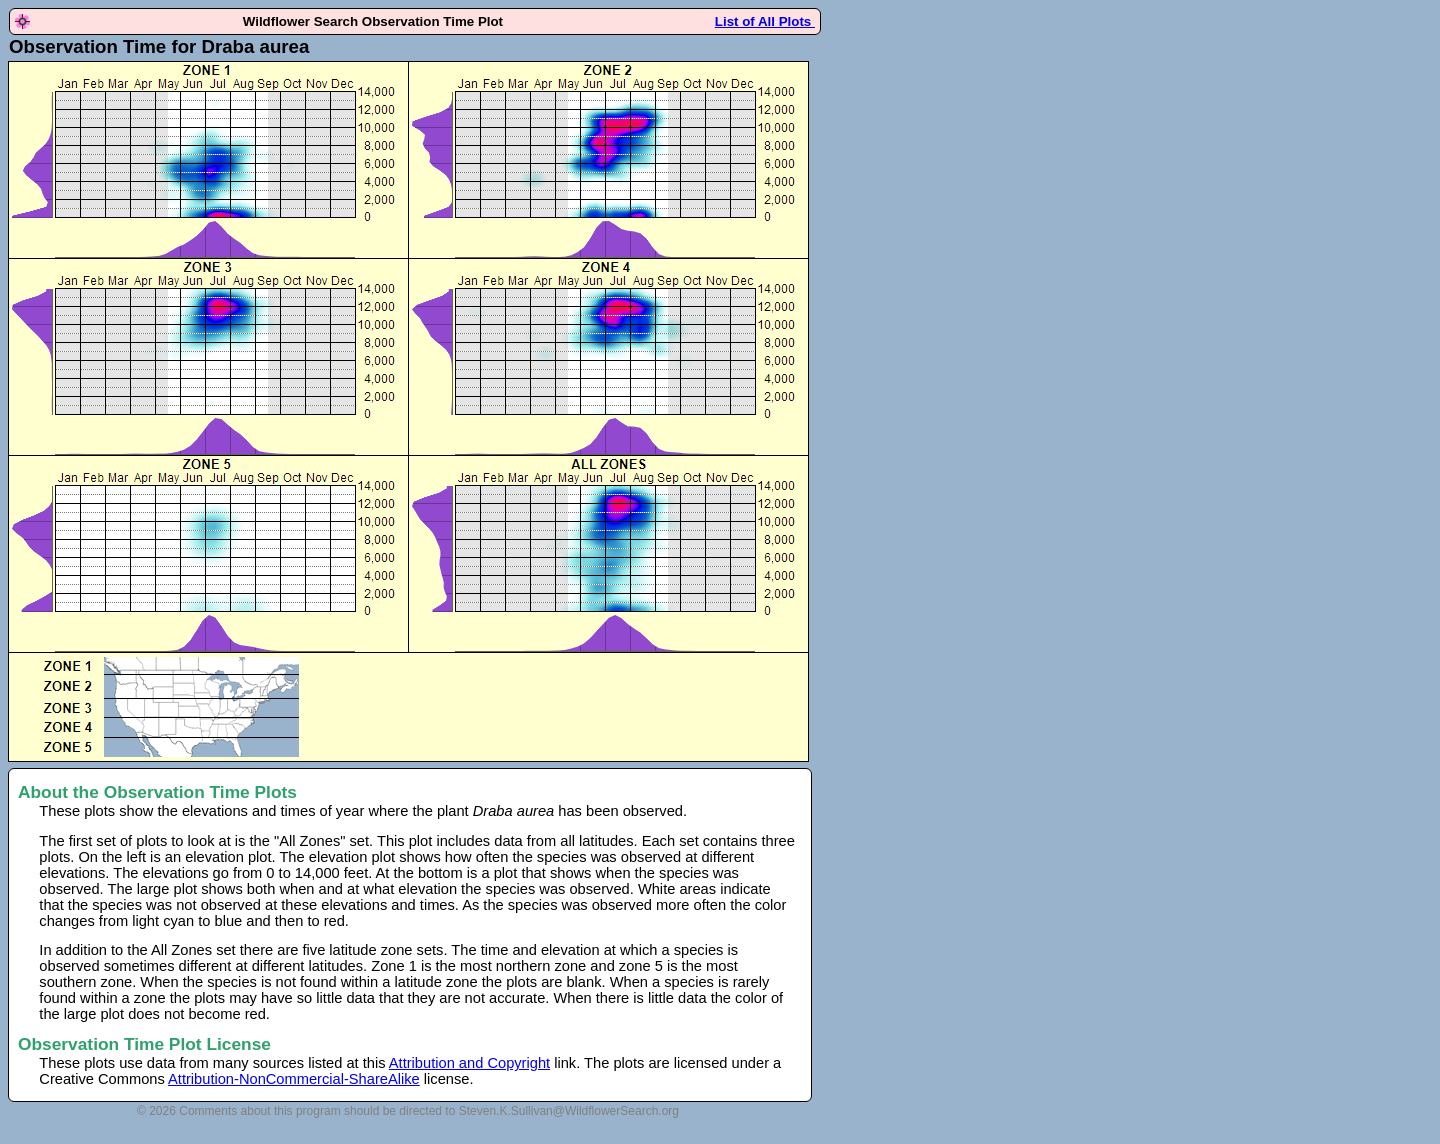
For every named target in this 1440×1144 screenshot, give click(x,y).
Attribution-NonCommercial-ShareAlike (294, 1079)
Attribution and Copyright (469, 1063)
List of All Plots (765, 21)
